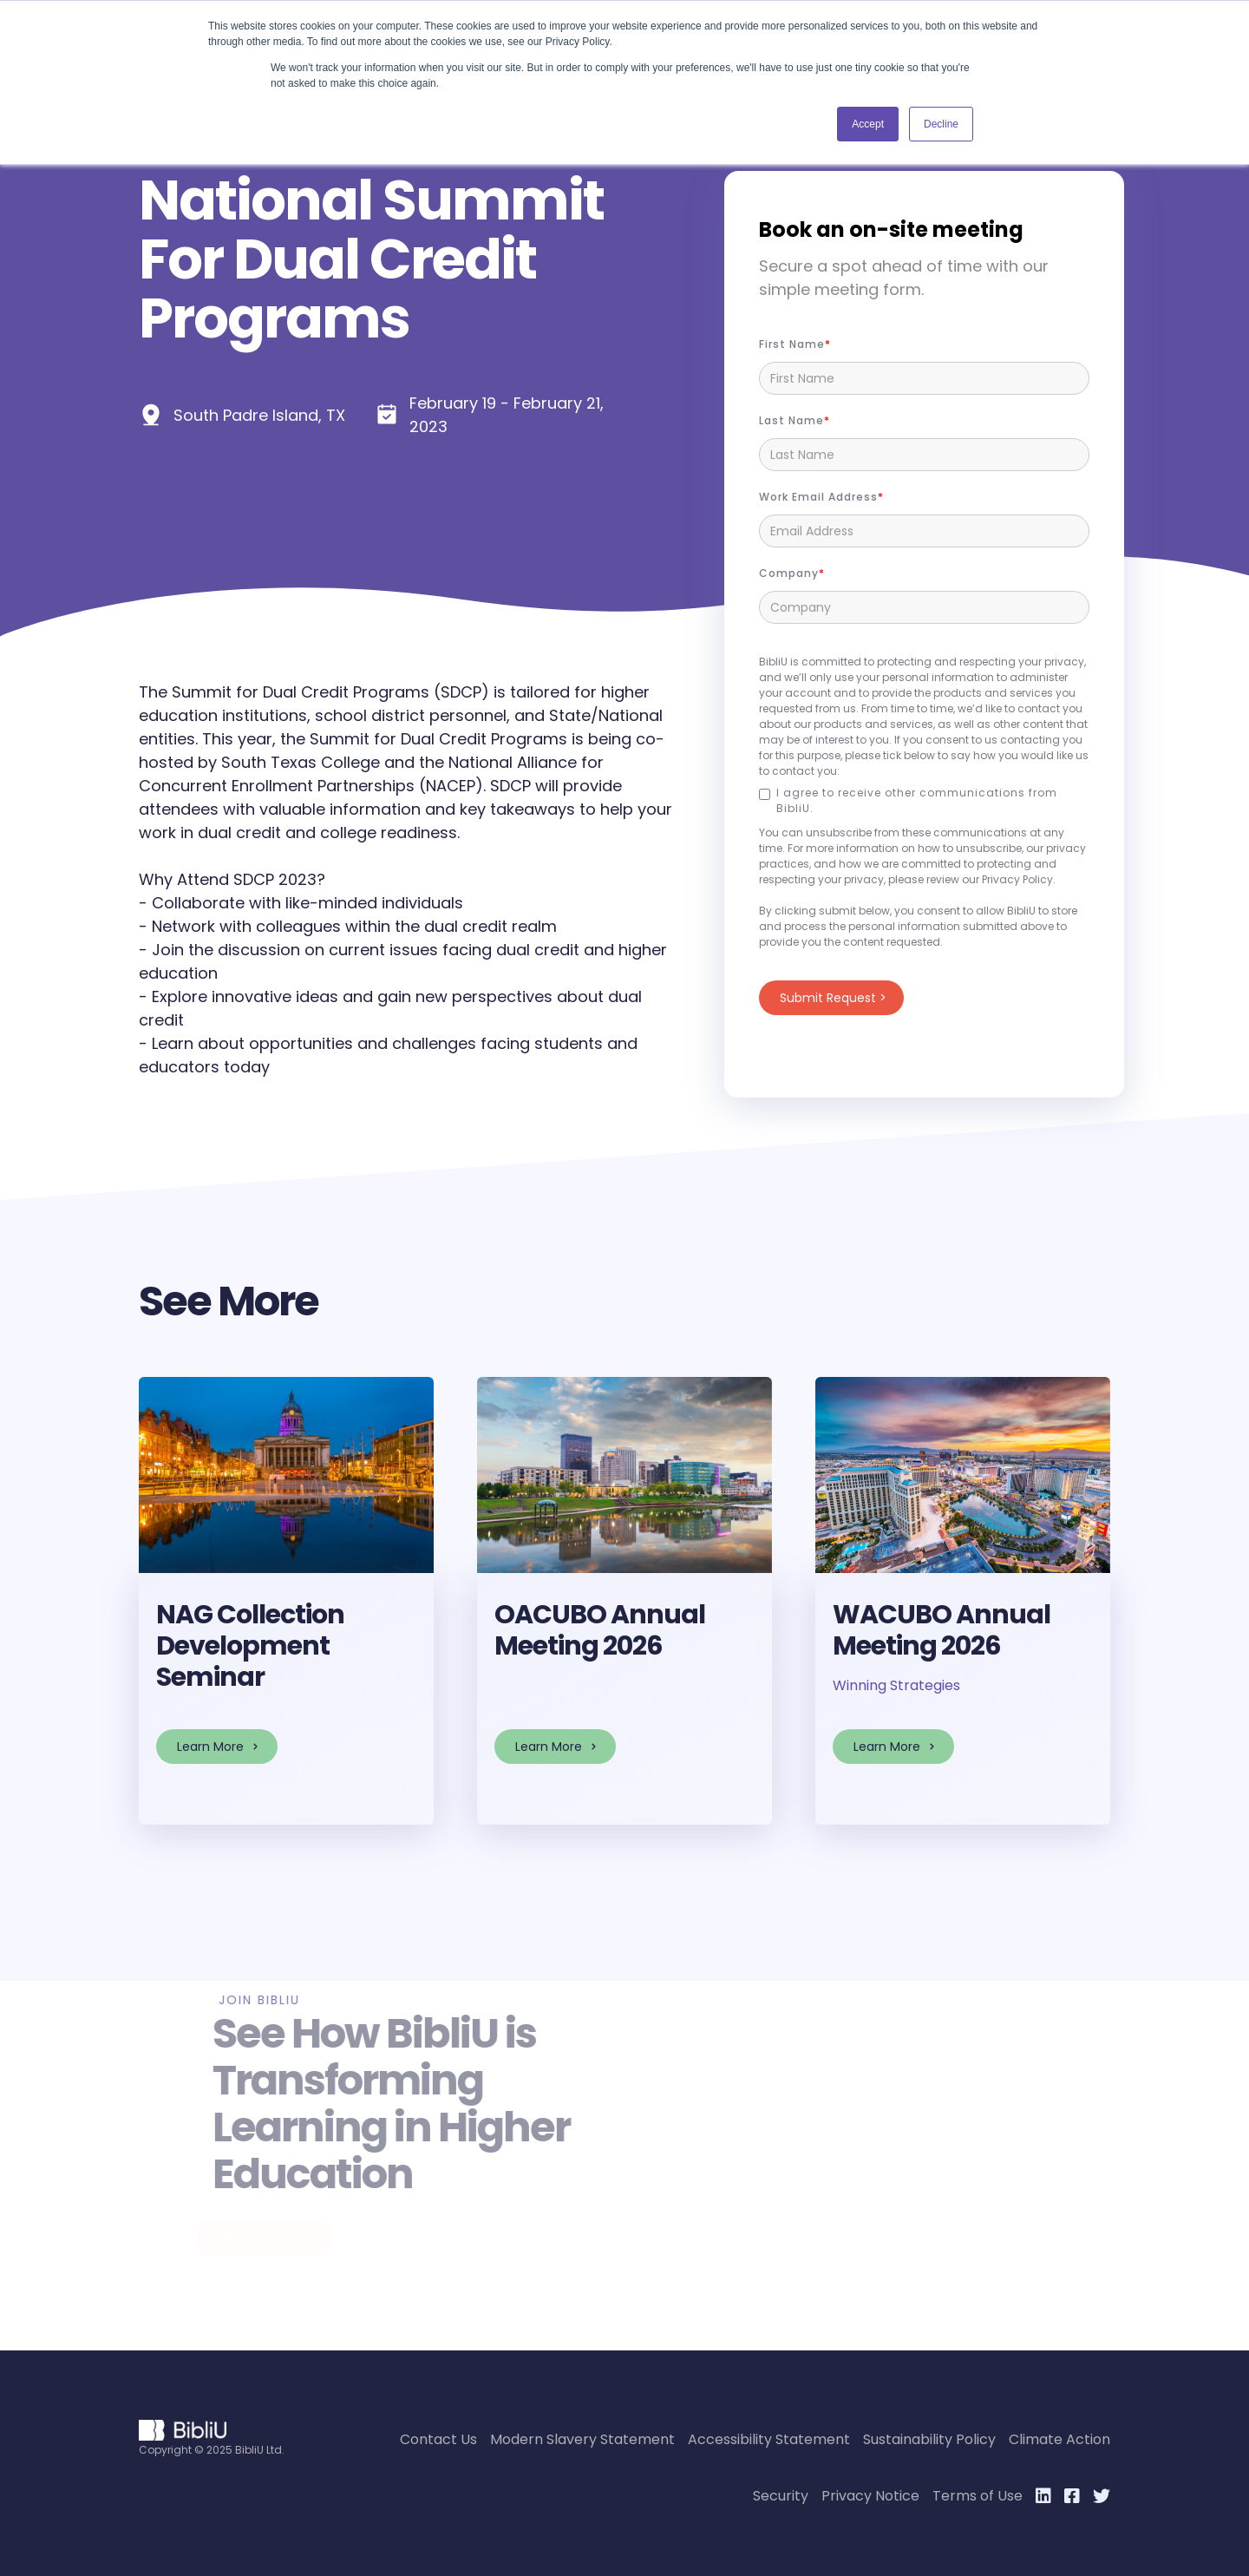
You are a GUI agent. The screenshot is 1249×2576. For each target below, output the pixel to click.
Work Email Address (818, 496)
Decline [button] (941, 124)
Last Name (791, 420)
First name (792, 344)
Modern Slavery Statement (582, 2439)
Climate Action (1059, 2439)
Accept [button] (868, 124)
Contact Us (438, 2439)
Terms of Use (977, 2496)
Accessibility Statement (769, 2439)
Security (780, 2496)
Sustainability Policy (929, 2439)
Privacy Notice (870, 2496)
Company (789, 573)
